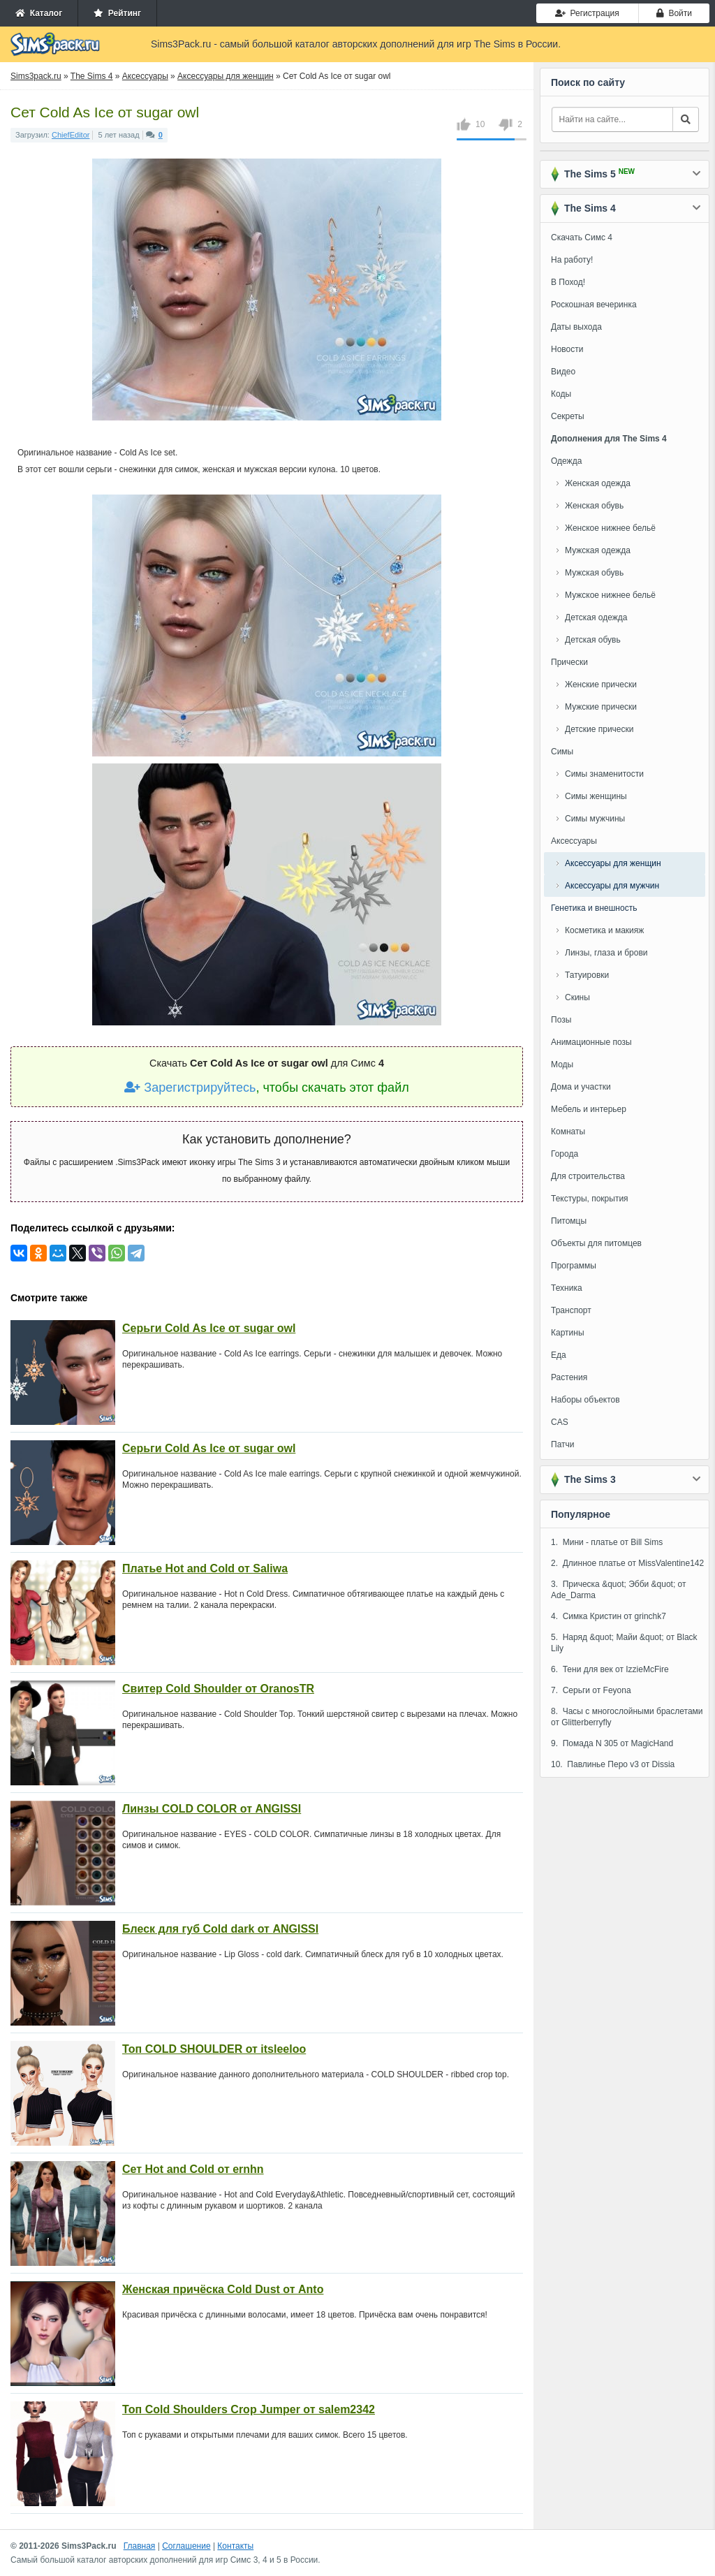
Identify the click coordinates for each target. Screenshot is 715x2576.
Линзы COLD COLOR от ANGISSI (211, 1809)
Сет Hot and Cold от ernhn (193, 2169)
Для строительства (588, 1176)
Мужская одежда (598, 550)
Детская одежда (596, 617)
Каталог (38, 13)
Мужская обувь (594, 573)
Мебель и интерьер (588, 1109)
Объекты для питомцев (596, 1243)
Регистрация (587, 13)
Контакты (235, 2546)
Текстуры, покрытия (589, 1198)
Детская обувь (593, 640)
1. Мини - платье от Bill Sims (607, 1542)
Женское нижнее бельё (610, 528)
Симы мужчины (595, 819)
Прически (569, 662)
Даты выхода (576, 327)
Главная (140, 2546)
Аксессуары (574, 841)
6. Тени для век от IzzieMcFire (610, 1669)
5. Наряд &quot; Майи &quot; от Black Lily (624, 1642)
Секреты (567, 416)
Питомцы (569, 1221)
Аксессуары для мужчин (612, 886)
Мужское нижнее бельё (610, 595)
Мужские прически (601, 707)
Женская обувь (594, 506)
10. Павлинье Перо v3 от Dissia (613, 1764)
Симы (562, 751)
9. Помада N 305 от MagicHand (612, 1743)
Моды (562, 1064)
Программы (573, 1266)
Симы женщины (596, 796)
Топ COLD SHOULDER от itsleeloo (214, 2049)
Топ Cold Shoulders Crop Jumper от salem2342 (248, 2409)
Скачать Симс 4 (581, 237)
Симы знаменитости (604, 774)
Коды (561, 394)
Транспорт (571, 1310)
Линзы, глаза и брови (606, 953)
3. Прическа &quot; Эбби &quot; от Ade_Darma (618, 1589)
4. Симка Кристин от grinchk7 (608, 1616)
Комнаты (568, 1131)
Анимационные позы (591, 1042)
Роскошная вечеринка (594, 304)
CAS (559, 1422)
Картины (567, 1333)
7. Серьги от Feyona (591, 1690)
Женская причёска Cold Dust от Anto (222, 2289)
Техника (566, 1288)
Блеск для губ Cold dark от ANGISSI (220, 1929)
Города (564, 1154)
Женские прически (601, 684)
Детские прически (599, 729)
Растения (569, 1377)
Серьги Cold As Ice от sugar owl (208, 1328)
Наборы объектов (585, 1400)
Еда (558, 1355)
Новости (567, 349)
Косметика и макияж (604, 930)
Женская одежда (598, 483)
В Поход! (568, 282)
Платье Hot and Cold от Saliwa (205, 1568)
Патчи (563, 1444)
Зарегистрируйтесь (190, 1088)
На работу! (572, 260)
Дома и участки (581, 1087)
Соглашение (186, 2546)
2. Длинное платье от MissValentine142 (627, 1563)
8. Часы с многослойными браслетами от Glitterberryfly (627, 1716)
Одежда (566, 461)
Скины (577, 997)
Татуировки (587, 975)
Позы (561, 1020)
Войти (674, 13)
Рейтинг (117, 13)
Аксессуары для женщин (613, 863)
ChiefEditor (70, 135)
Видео (563, 371)
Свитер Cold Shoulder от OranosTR (218, 1689)
